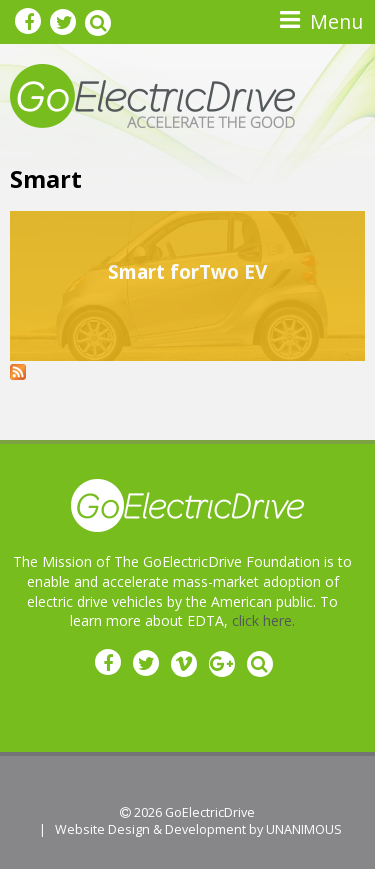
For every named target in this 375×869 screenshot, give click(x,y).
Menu (336, 21)
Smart (46, 179)
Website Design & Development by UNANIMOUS (198, 829)
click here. (263, 620)
